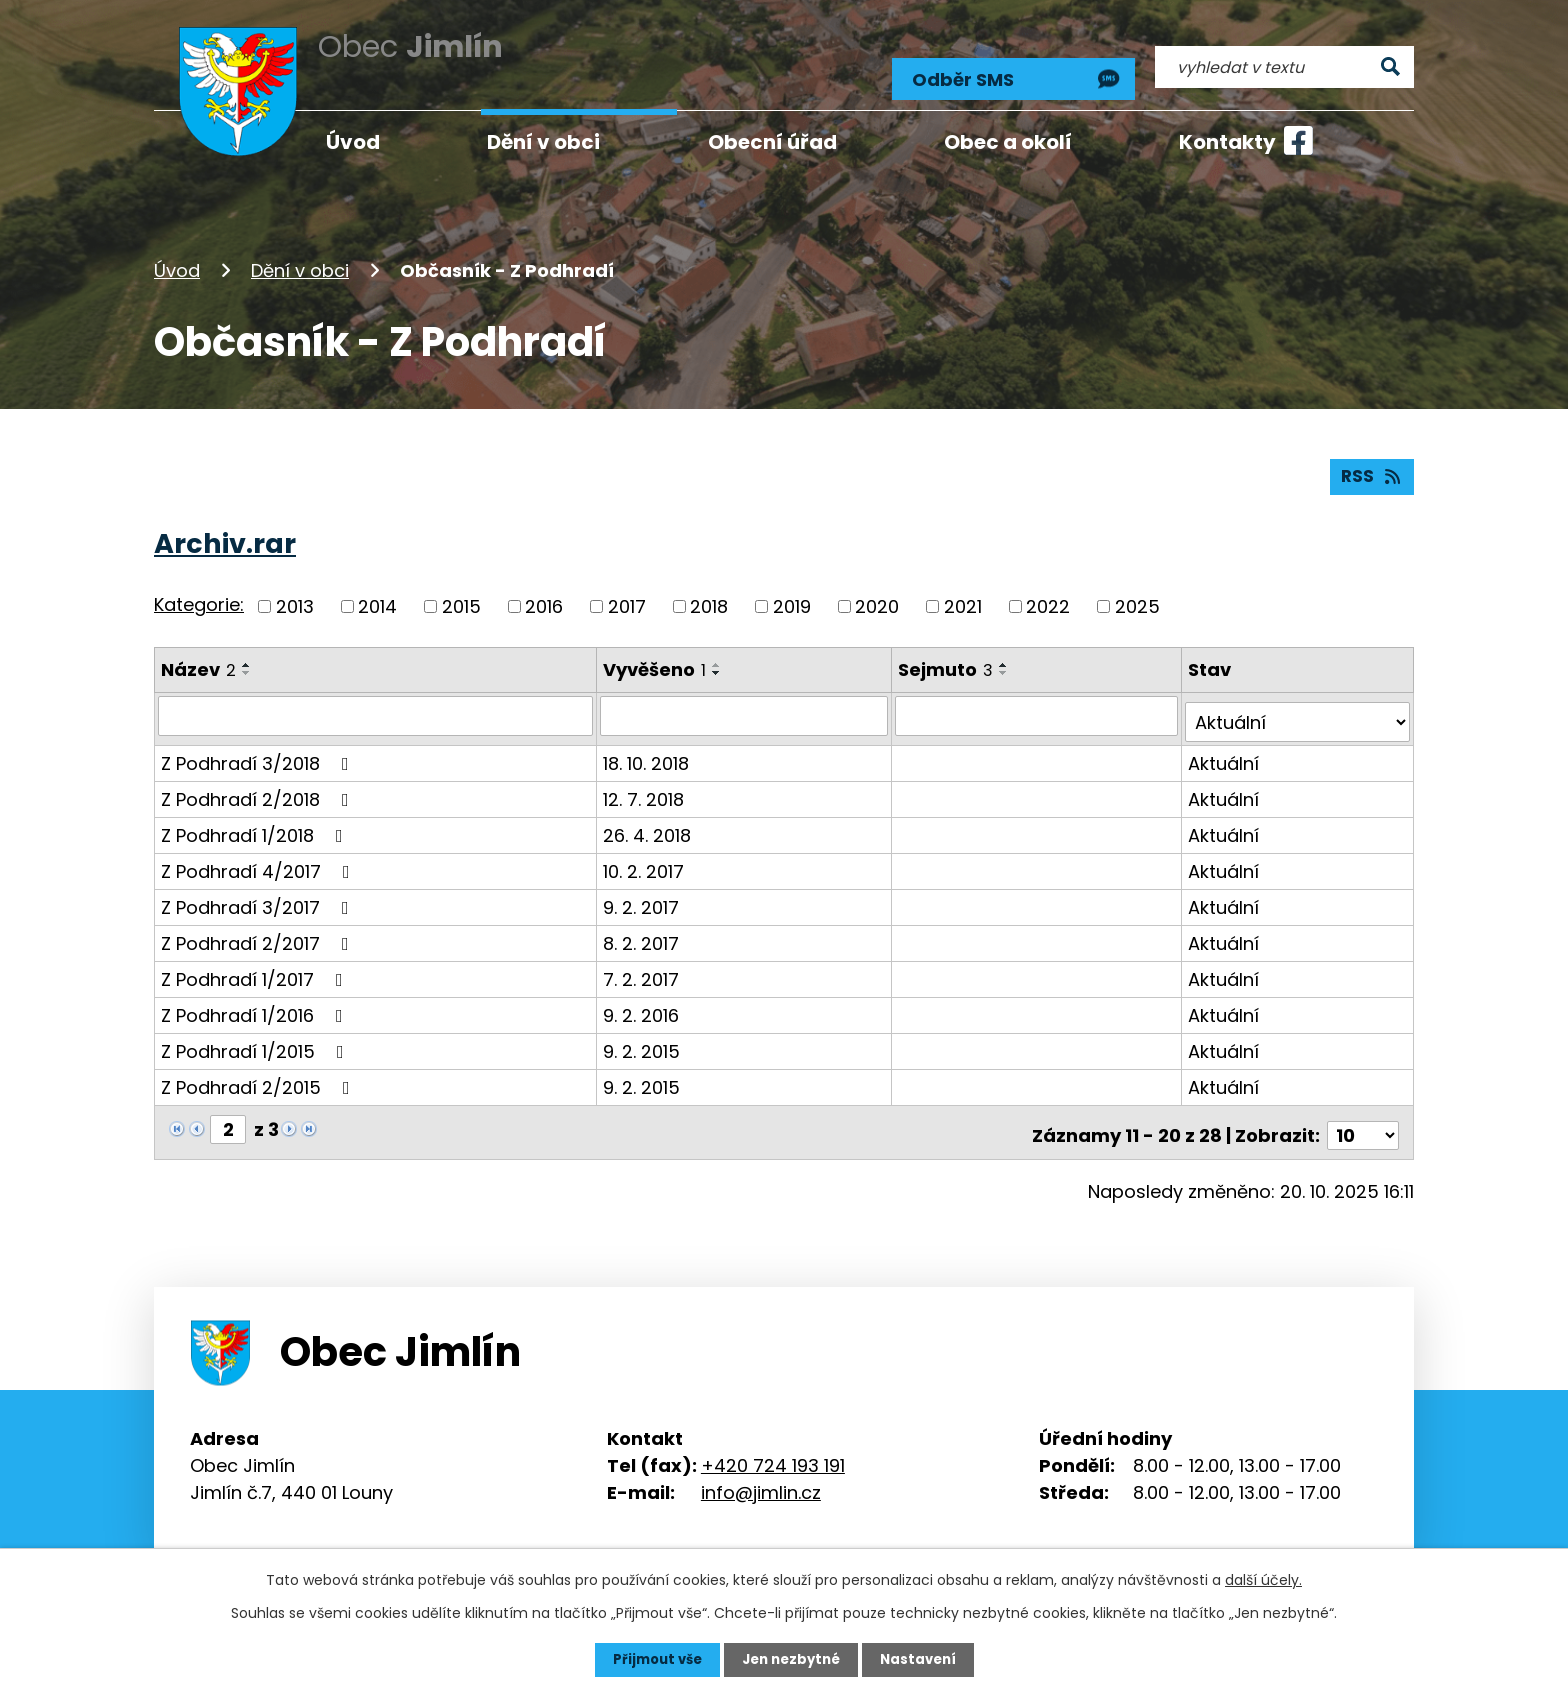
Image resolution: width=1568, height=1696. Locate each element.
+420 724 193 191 (773, 1441)
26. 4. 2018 (649, 817)
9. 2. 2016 (643, 997)
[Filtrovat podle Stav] (1298, 705)
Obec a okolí (1008, 142)
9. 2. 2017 (643, 889)
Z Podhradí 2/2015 (259, 1069)
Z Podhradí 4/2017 (259, 853)
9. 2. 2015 (643, 1033)
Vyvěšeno (656, 658)
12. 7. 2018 (645, 781)
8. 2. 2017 (643, 925)
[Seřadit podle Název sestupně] (247, 662)
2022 (1048, 595)
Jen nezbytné (791, 1659)
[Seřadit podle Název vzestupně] (247, 654)
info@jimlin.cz (761, 1468)
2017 (627, 595)
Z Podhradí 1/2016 (256, 997)
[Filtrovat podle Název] (376, 705)
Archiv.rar (225, 532)
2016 (544, 595)
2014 (377, 595)
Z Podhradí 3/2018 (259, 745)
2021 (963, 595)
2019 (792, 595)
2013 (295, 595)
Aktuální (1224, 745)
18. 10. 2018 (648, 745)
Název (198, 658)
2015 (461, 595)
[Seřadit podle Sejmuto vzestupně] (1007, 654)
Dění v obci (300, 253)
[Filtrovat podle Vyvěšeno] (746, 705)
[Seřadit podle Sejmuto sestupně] (1007, 662)
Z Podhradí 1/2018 (256, 817)
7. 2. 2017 (643, 961)
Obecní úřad (772, 142)
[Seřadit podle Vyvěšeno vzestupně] (719, 654)
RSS (1371, 465)
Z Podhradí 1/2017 (256, 961)
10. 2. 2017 (645, 853)
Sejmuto (948, 658)
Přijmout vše (651, 1659)
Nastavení (924, 1659)
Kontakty (1227, 142)
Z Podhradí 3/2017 (259, 889)
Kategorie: (199, 594)
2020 (877, 595)
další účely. (1263, 1579)
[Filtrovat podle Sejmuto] (1038, 705)
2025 (1137, 595)
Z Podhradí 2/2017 (259, 925)
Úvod (177, 253)
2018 (709, 595)
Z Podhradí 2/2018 (259, 781)
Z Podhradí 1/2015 (256, 1033)
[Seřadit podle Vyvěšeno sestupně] (719, 662)
